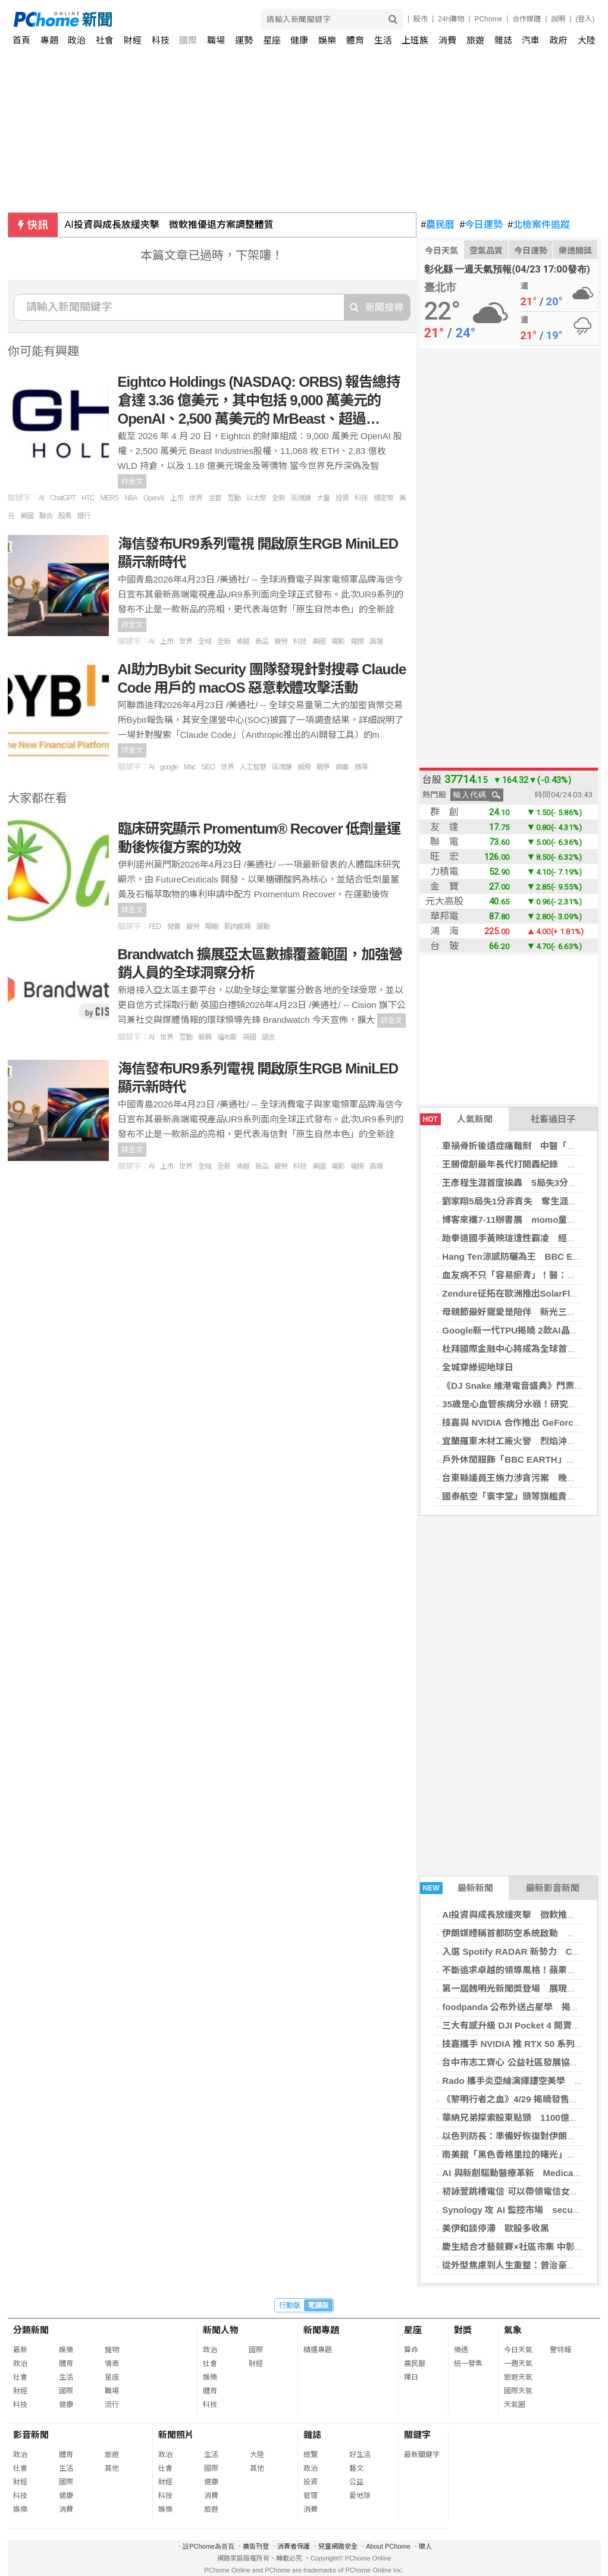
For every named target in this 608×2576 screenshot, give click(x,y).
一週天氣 (518, 2363)
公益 (356, 2482)
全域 (204, 641)
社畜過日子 (553, 1119)
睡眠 (211, 926)
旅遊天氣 (518, 2377)
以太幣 (256, 498)
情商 (112, 2363)
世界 (195, 498)
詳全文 (132, 481)
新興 (204, 1037)
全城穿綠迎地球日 (477, 1367)
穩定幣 (383, 498)
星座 (272, 40)
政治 (77, 40)
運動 (262, 926)
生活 (383, 40)
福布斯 (227, 1037)
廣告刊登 (256, 2546)
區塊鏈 (301, 498)
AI (41, 498)
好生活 (360, 2454)
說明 (558, 19)
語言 (268, 1037)
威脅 (304, 767)
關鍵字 (417, 2435)
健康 (299, 40)
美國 (26, 516)
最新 (20, 2350)
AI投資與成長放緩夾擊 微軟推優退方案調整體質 (169, 225)
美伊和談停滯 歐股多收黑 (495, 2228)
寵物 (112, 2350)
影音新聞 (31, 2435)
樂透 (461, 2350)
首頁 (21, 40)
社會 (105, 40)
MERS (110, 498)
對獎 (463, 2330)
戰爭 (323, 767)
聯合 (45, 516)
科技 (161, 40)
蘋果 (361, 767)
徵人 (425, 2546)
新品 (261, 641)
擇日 (411, 2377)
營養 (173, 926)
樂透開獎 (575, 250)
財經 (133, 40)
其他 (112, 2468)
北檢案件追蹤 (538, 225)
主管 (214, 498)
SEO (208, 767)
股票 (64, 516)
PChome (488, 19)
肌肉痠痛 (237, 926)
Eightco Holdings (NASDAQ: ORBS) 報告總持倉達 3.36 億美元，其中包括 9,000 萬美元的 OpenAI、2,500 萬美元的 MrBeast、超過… (259, 400)
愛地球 (360, 2496)
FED (155, 926)
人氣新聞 (456, 1119)
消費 (447, 40)
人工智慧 (253, 767)
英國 (249, 1037)
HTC (88, 498)
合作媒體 (526, 19)
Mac (190, 767)
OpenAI (153, 498)
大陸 (587, 40)
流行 (112, 2404)
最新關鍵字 (422, 2454)
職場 (216, 40)
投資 (342, 498)
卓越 (242, 641)
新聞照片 (176, 2435)
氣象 (513, 2330)
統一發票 (468, 2363)
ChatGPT (63, 498)
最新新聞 (457, 1888)
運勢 (244, 40)
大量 (323, 498)
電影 (337, 641)
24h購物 (451, 19)
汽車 (531, 40)
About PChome (388, 2546)
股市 (420, 19)
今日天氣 (441, 250)
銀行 (83, 516)
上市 (176, 498)
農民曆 (438, 225)
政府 (559, 40)
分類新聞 (31, 2330)
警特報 (560, 2350)
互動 (233, 498)
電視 (356, 641)
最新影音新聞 (552, 1888)
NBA (130, 498)
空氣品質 (486, 250)
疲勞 (280, 641)
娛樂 (327, 40)
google (169, 767)
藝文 (356, 2468)
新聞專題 (321, 2330)
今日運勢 (481, 225)
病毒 (342, 767)
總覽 (310, 2454)
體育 (355, 40)
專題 (49, 40)
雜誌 (503, 40)
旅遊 (475, 40)
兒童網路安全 (338, 2546)
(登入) (585, 19)
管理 (310, 2496)
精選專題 (317, 2350)
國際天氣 (518, 2391)
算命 (411, 2350)
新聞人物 (221, 2330)
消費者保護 (293, 2546)
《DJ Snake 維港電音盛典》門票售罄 (517, 1386)
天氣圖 (514, 2404)
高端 (376, 641)
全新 (278, 498)
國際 (188, 40)
